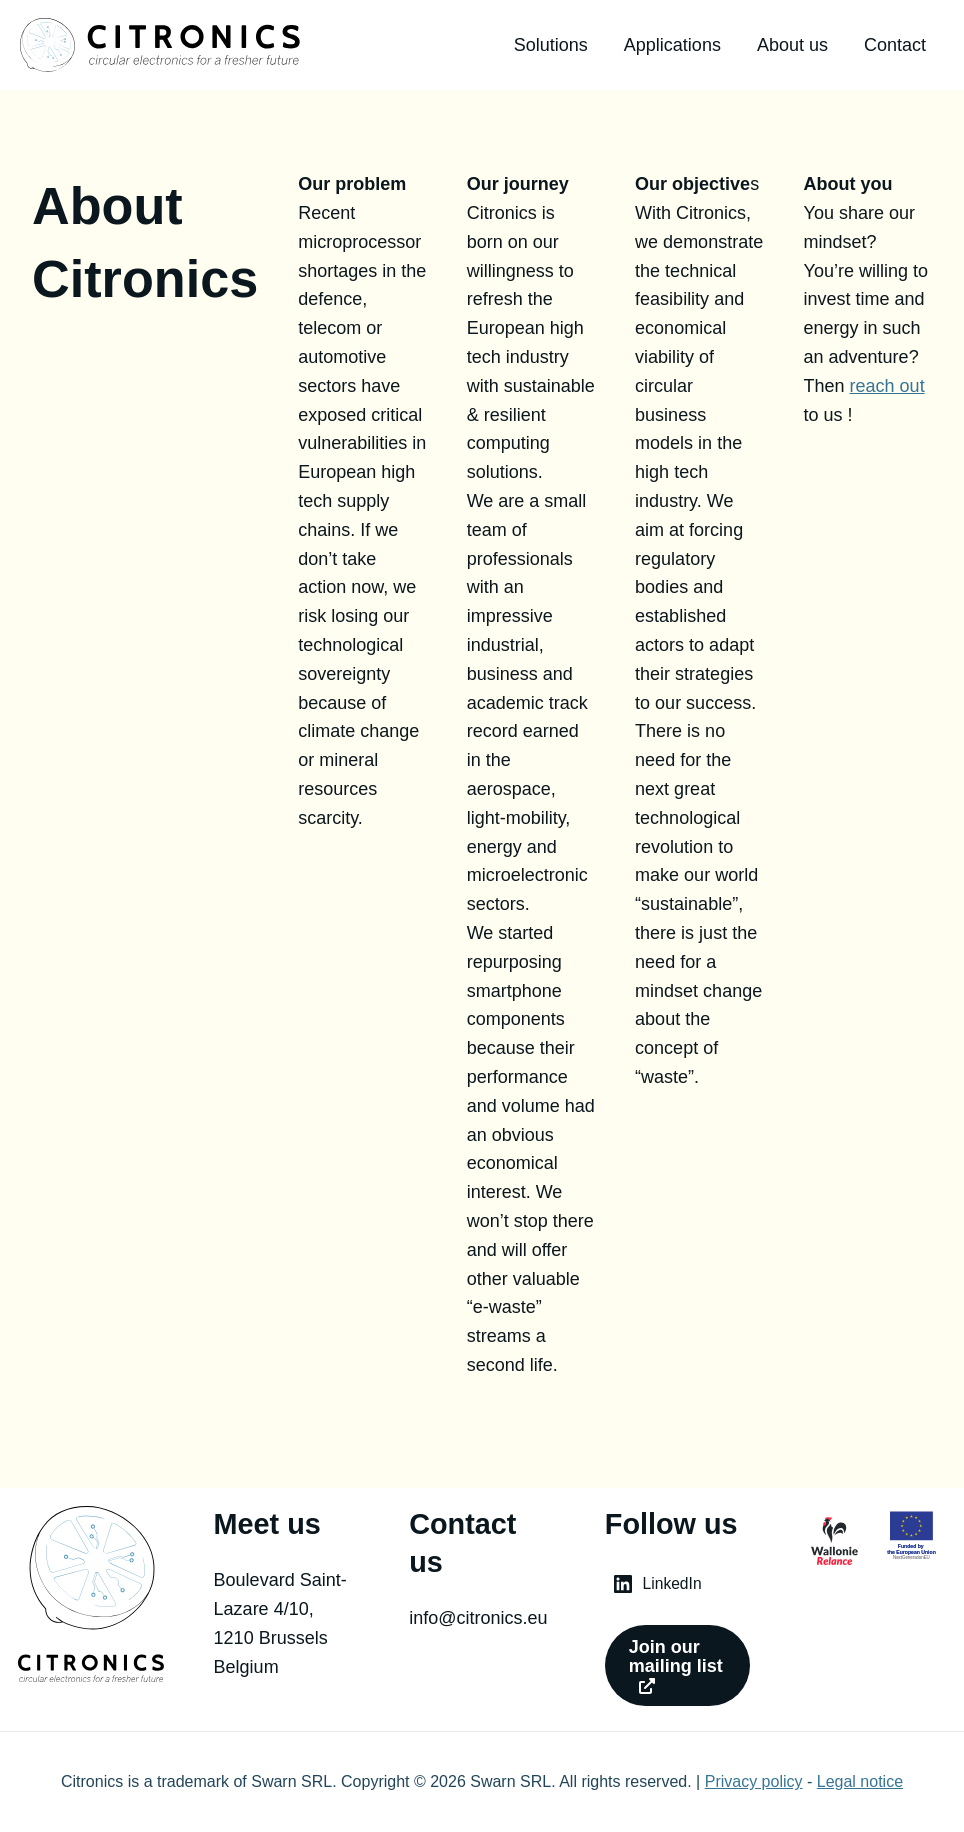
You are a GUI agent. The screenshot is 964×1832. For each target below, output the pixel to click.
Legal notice (860, 1781)
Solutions (551, 45)
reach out (887, 386)
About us (792, 45)
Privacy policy (754, 1781)
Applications (672, 45)
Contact (895, 45)
